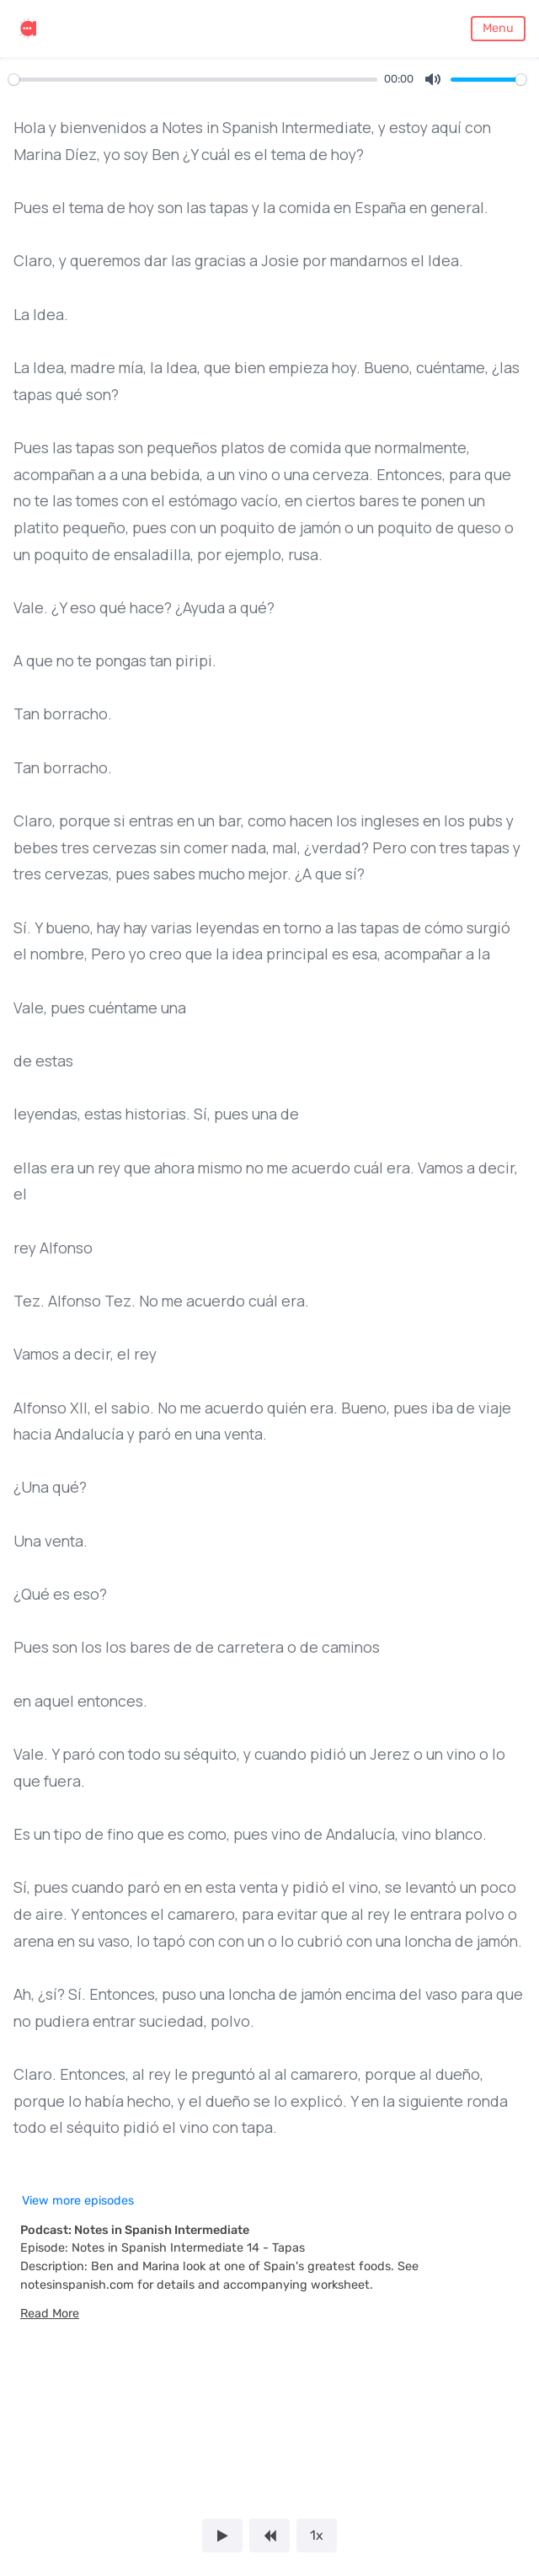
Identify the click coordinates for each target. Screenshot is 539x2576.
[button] (49, 2313)
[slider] (192, 80)
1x (316, 2535)
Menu (498, 28)
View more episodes (78, 2201)
